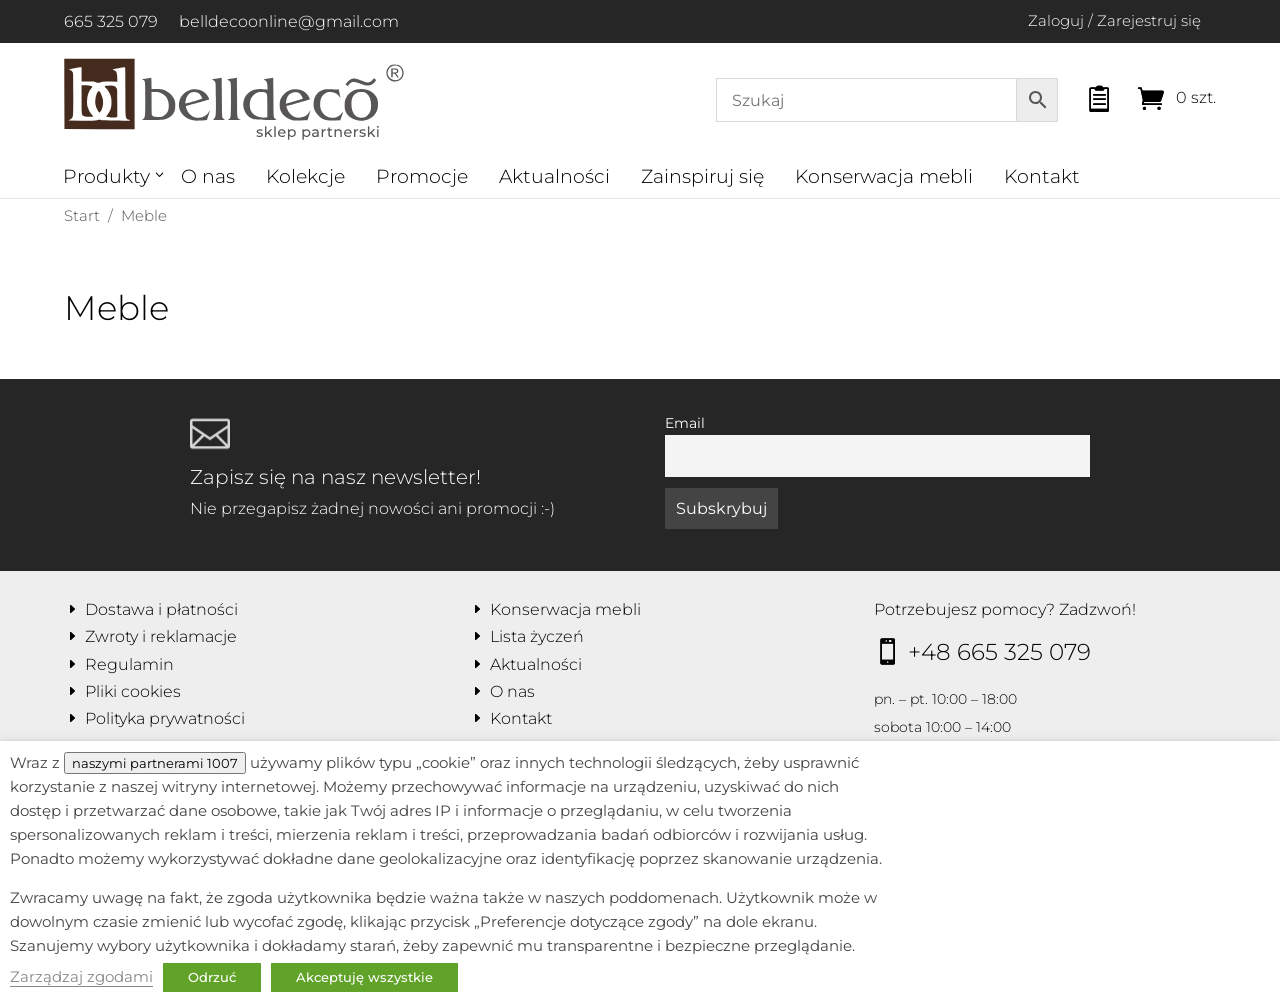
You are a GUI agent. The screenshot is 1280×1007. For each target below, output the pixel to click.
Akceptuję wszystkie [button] (364, 977)
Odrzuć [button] (212, 977)
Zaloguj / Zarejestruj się (1114, 20)
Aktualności (554, 176)
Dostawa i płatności (161, 609)
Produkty (106, 176)
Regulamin (129, 664)
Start (82, 215)
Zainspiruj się (702, 176)
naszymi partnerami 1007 (155, 763)
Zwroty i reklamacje (161, 636)
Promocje (422, 176)
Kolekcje (305, 176)
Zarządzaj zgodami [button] (81, 977)
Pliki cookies (133, 691)
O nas (208, 176)
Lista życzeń (537, 636)
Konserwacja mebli (884, 176)
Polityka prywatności (165, 718)
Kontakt (1042, 176)
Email (685, 423)
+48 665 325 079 (999, 652)
